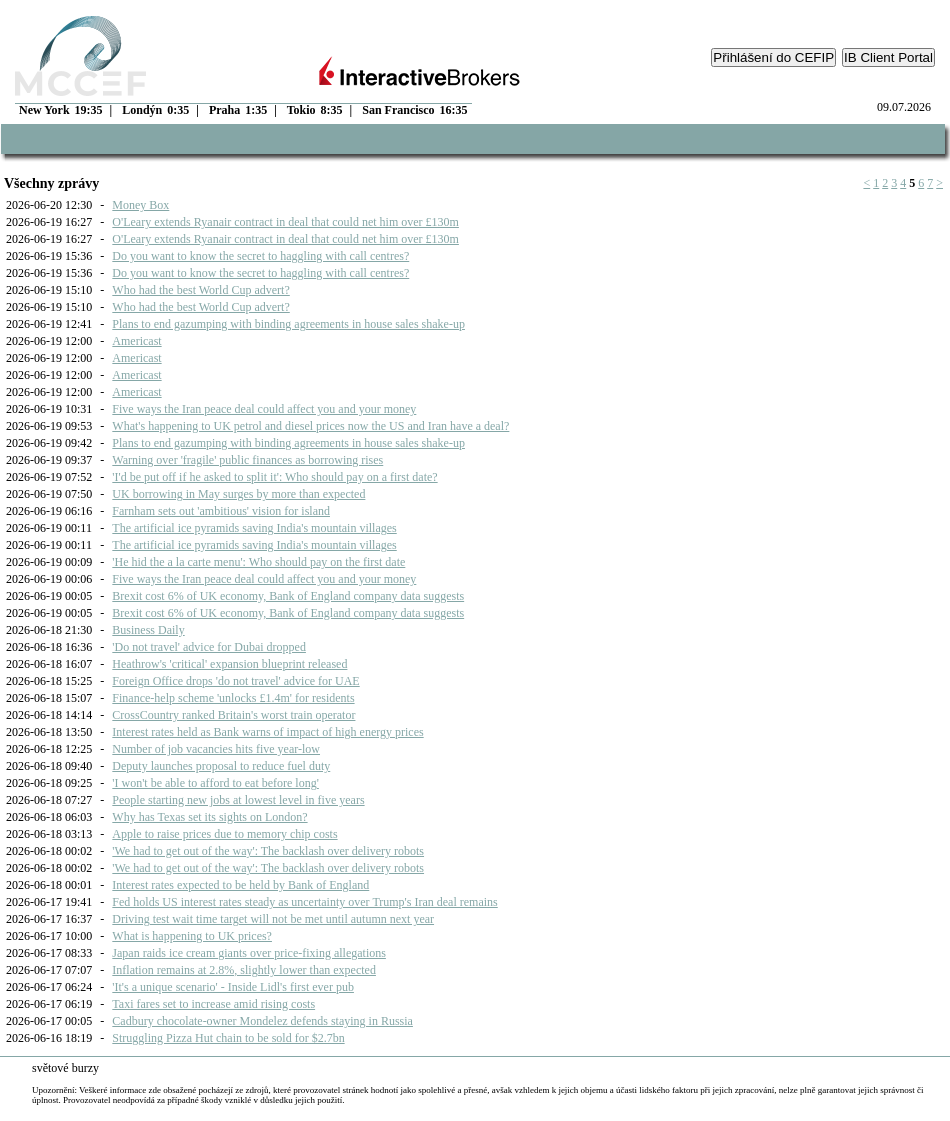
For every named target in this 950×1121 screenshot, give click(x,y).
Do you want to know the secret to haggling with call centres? (260, 256)
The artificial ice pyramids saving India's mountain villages (254, 528)
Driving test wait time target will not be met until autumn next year (273, 919)
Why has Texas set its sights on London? (209, 817)
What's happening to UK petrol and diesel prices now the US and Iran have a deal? (310, 426)
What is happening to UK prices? (192, 936)
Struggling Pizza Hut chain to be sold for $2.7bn (228, 1038)
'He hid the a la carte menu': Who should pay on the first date (258, 562)
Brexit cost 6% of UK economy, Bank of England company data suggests (288, 596)
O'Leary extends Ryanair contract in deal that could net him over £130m (285, 222)
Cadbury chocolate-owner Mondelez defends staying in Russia (262, 1021)
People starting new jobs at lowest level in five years (238, 800)
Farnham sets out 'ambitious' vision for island (221, 511)
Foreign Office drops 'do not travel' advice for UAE (235, 681)
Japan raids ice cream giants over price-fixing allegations (249, 953)
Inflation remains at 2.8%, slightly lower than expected (244, 970)
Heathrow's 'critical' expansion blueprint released (229, 664)
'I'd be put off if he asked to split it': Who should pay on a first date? (274, 477)
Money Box (140, 205)
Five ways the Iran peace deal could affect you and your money (264, 409)
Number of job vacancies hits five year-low (216, 749)
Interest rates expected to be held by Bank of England (240, 885)
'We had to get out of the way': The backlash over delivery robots (268, 851)
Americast (136, 341)
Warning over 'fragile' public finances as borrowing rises (247, 460)
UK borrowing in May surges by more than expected (238, 494)
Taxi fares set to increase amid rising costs (213, 1004)
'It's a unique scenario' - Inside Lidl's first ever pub (233, 987)
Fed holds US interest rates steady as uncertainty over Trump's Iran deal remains (304, 902)
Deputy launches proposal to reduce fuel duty (221, 766)
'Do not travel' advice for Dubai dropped (209, 647)
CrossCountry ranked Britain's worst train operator (233, 715)
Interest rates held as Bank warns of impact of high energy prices (267, 732)
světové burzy (65, 1068)
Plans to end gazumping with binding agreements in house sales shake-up (288, 324)
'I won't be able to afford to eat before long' (215, 783)
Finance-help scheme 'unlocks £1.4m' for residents (233, 698)
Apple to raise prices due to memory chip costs (224, 834)
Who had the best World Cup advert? (200, 290)
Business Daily (148, 630)
